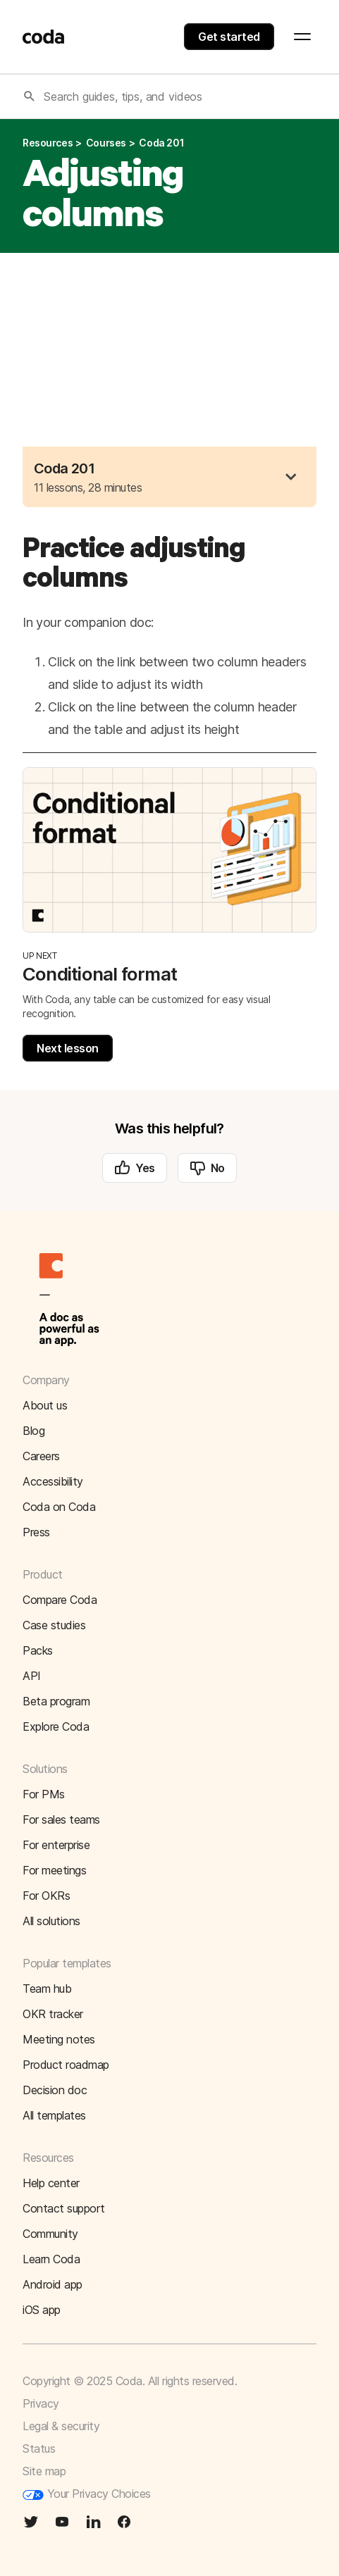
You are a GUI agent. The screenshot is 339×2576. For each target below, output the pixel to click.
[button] (291, 477)
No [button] (207, 1167)
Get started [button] (229, 37)
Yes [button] (134, 1167)
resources (48, 143)
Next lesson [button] (68, 1048)
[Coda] (44, 37)
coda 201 (161, 143)
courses (106, 143)
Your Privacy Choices (87, 2494)
